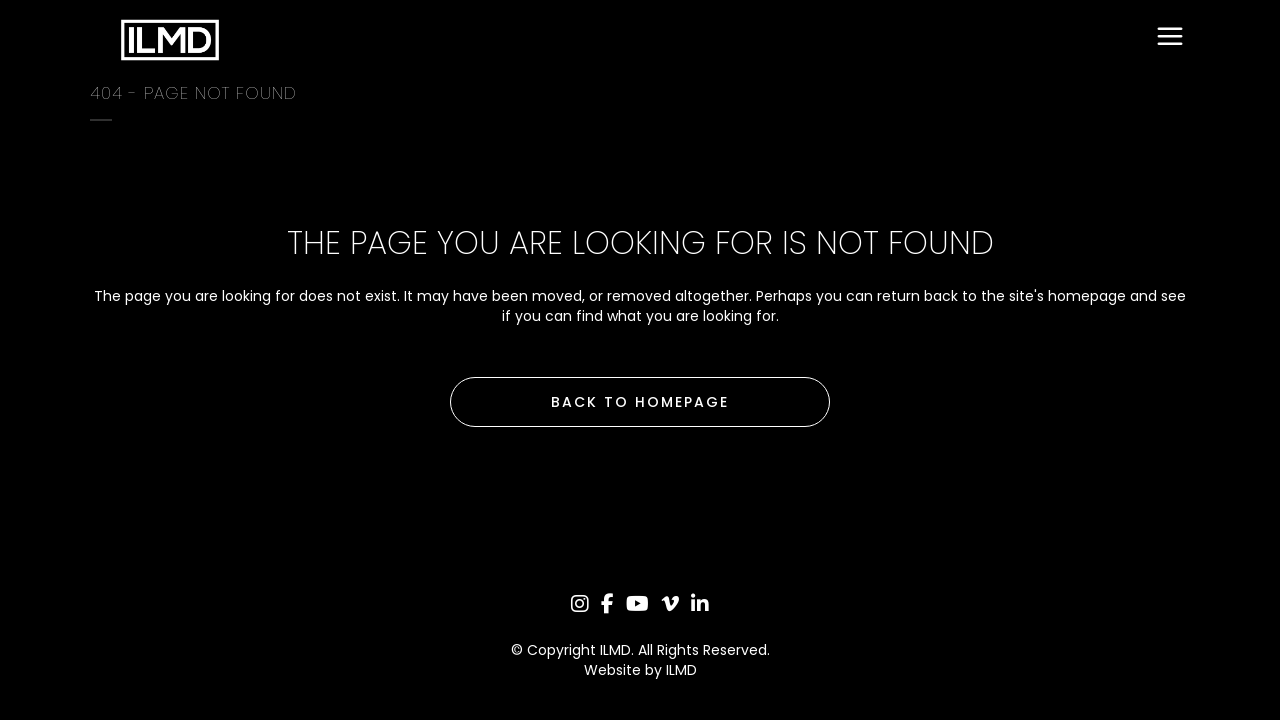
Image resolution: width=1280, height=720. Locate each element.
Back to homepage (640, 402)
